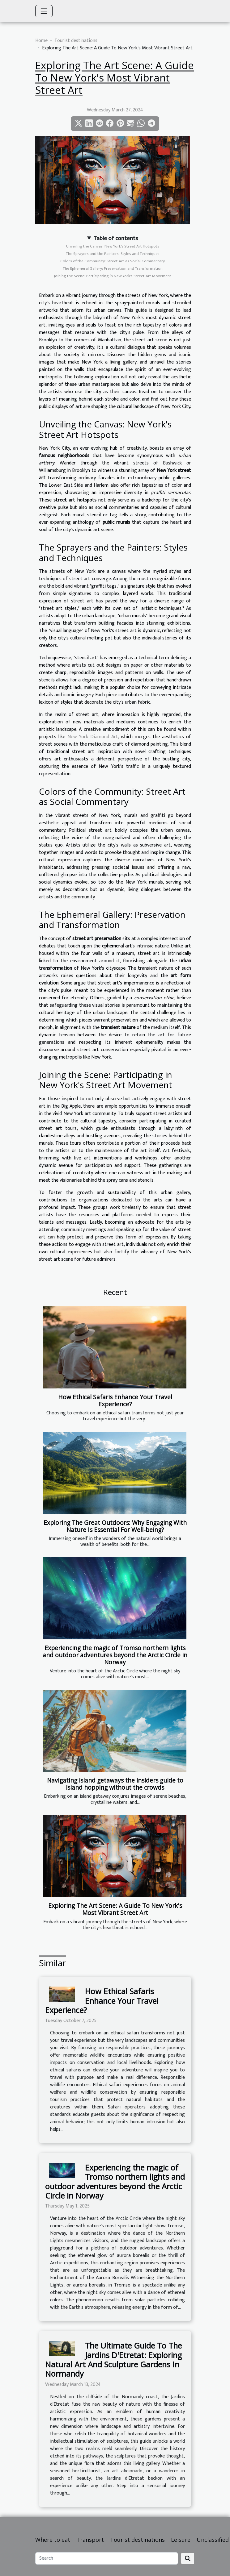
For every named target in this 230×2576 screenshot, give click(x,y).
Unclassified (213, 2539)
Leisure (180, 2539)
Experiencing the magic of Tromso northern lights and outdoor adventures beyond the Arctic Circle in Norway (115, 1655)
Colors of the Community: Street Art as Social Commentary (112, 261)
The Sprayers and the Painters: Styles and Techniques (113, 253)
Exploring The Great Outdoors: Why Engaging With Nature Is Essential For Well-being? (115, 1526)
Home (41, 40)
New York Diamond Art (92, 737)
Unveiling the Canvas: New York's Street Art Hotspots (112, 246)
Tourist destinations (75, 40)
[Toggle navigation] (44, 11)
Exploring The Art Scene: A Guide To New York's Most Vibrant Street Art (115, 1909)
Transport (90, 2539)
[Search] (106, 2558)
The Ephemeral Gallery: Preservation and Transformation (113, 268)
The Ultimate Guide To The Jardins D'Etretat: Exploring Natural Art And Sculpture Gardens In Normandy (113, 2359)
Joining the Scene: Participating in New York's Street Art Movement (112, 276)
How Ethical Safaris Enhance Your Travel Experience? (115, 1400)
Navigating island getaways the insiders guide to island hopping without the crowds (115, 1784)
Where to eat (52, 2539)
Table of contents (115, 238)
